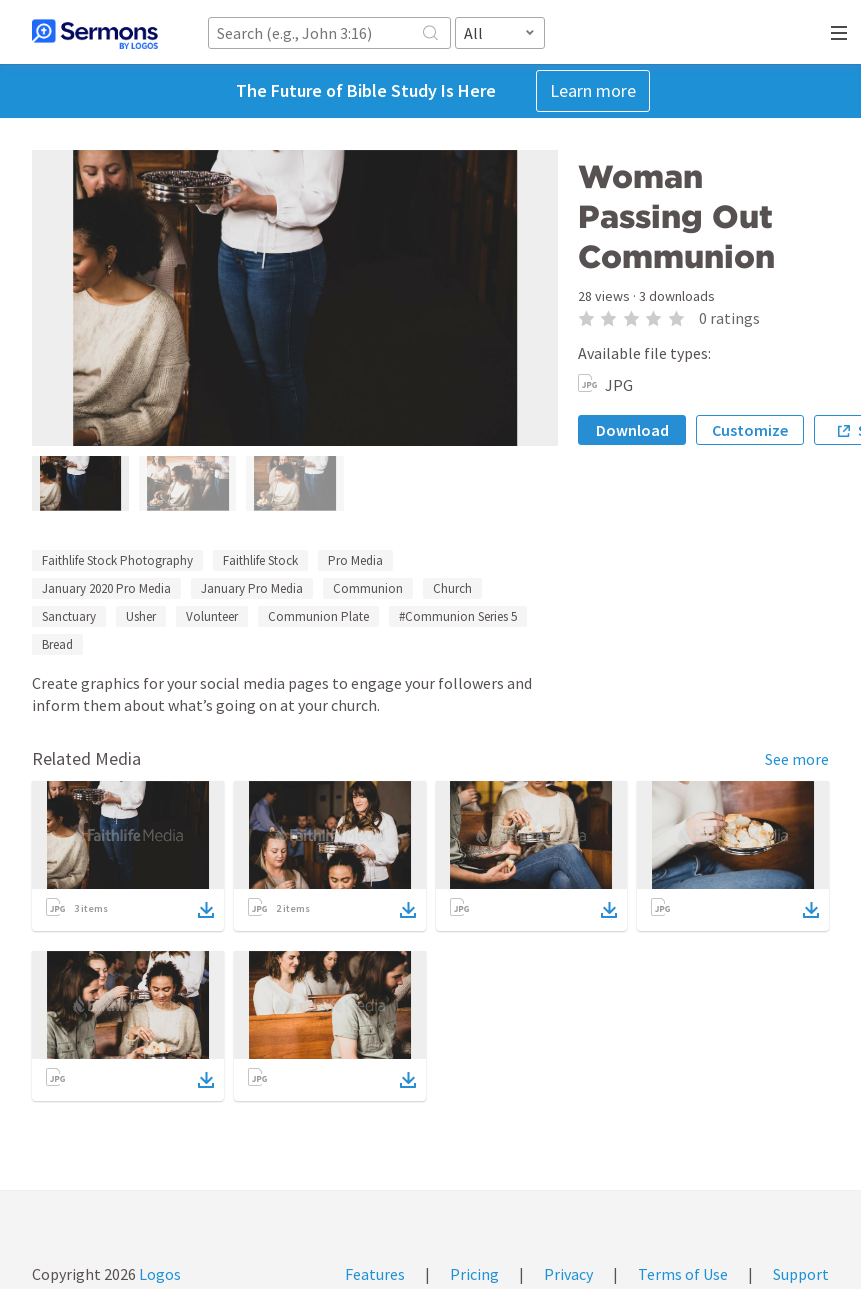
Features (375, 1274)
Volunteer (212, 616)
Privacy (568, 1274)
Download (632, 430)
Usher (141, 616)
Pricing (474, 1274)
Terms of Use (683, 1274)
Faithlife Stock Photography (117, 560)
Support (801, 1274)
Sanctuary (69, 616)
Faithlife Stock (260, 560)
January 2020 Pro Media (106, 588)
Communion (368, 588)
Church (452, 588)
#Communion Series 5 (458, 616)
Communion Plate (318, 616)
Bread (57, 644)
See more (797, 759)
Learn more (593, 90)
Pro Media (355, 560)
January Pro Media (252, 588)
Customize (750, 430)
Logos (158, 1274)
